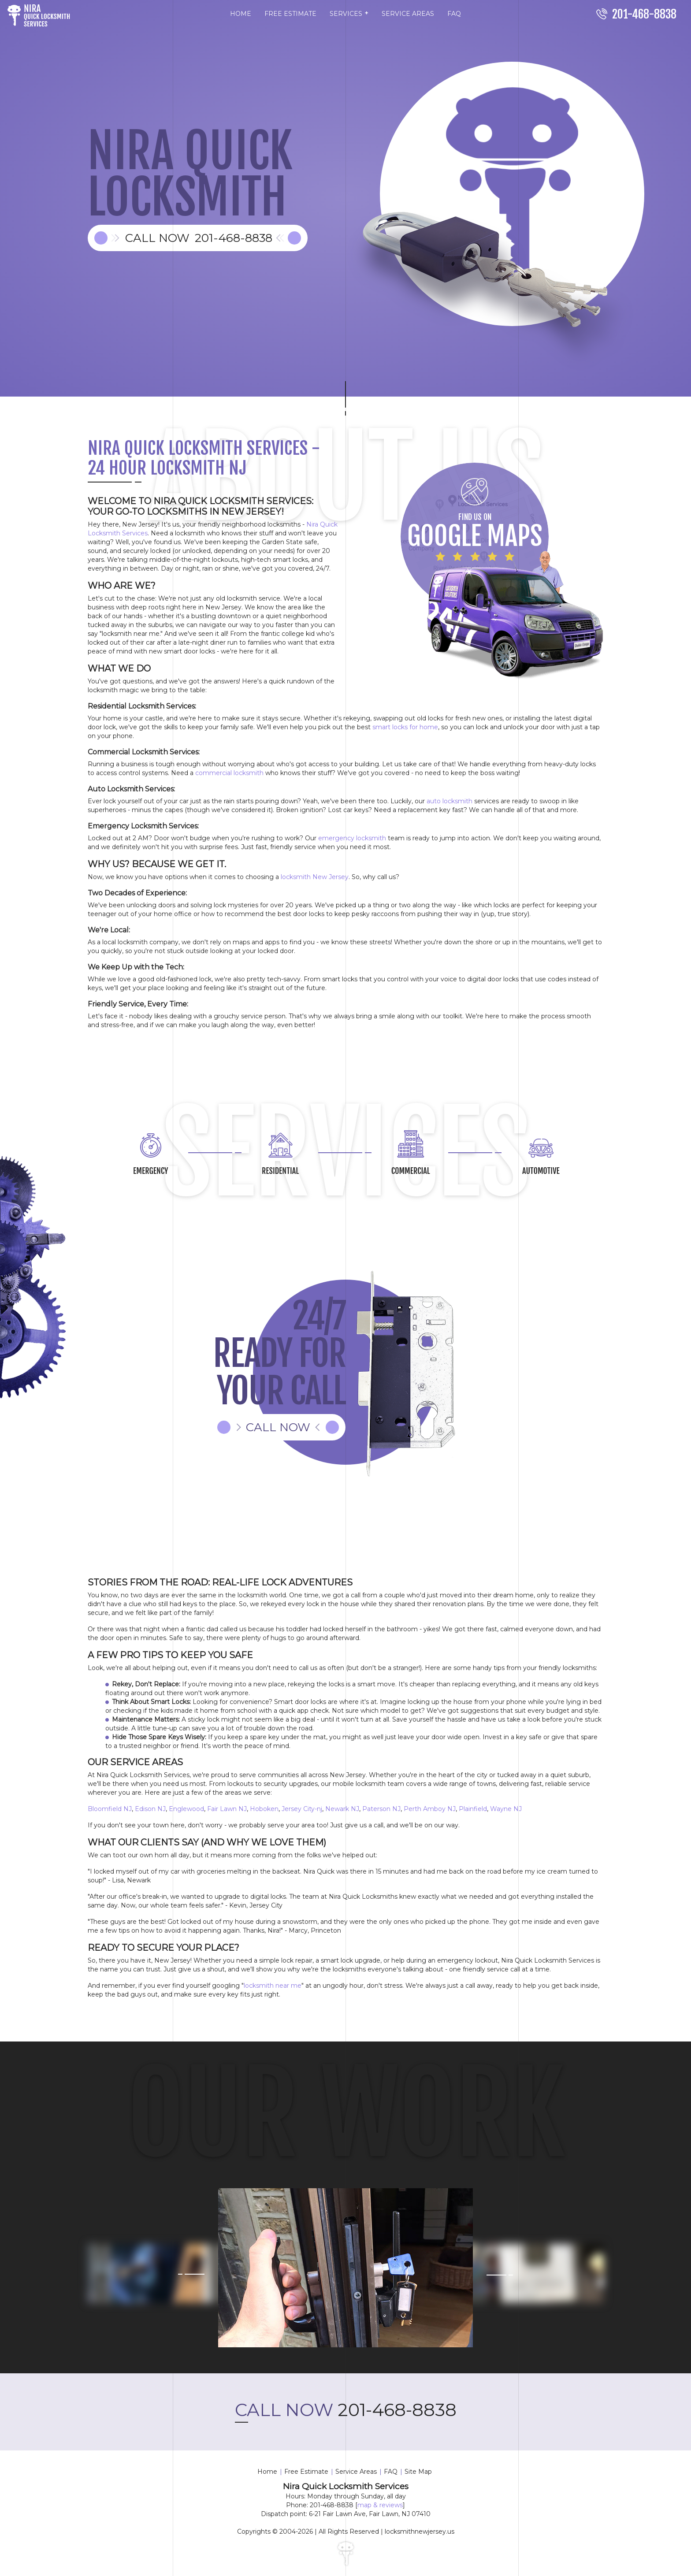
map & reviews (380, 2505)
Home (267, 2471)
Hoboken (264, 1809)
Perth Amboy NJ (430, 1809)
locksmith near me (272, 1986)
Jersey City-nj (302, 1809)
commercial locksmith (229, 773)
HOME (240, 14)
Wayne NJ (506, 1809)
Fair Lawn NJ (227, 1809)
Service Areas (356, 2471)
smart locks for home (405, 727)
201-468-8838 (346, 2409)
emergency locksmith (352, 838)
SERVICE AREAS (408, 14)
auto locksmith (449, 801)
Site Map (418, 2471)
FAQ (454, 14)
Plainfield (473, 1809)
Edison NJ (150, 1809)
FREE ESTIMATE (290, 14)
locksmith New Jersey (315, 877)
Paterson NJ (381, 1809)
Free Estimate (306, 2471)
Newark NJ (342, 1809)
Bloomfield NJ (110, 1809)
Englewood (186, 1809)
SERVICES (349, 13)
